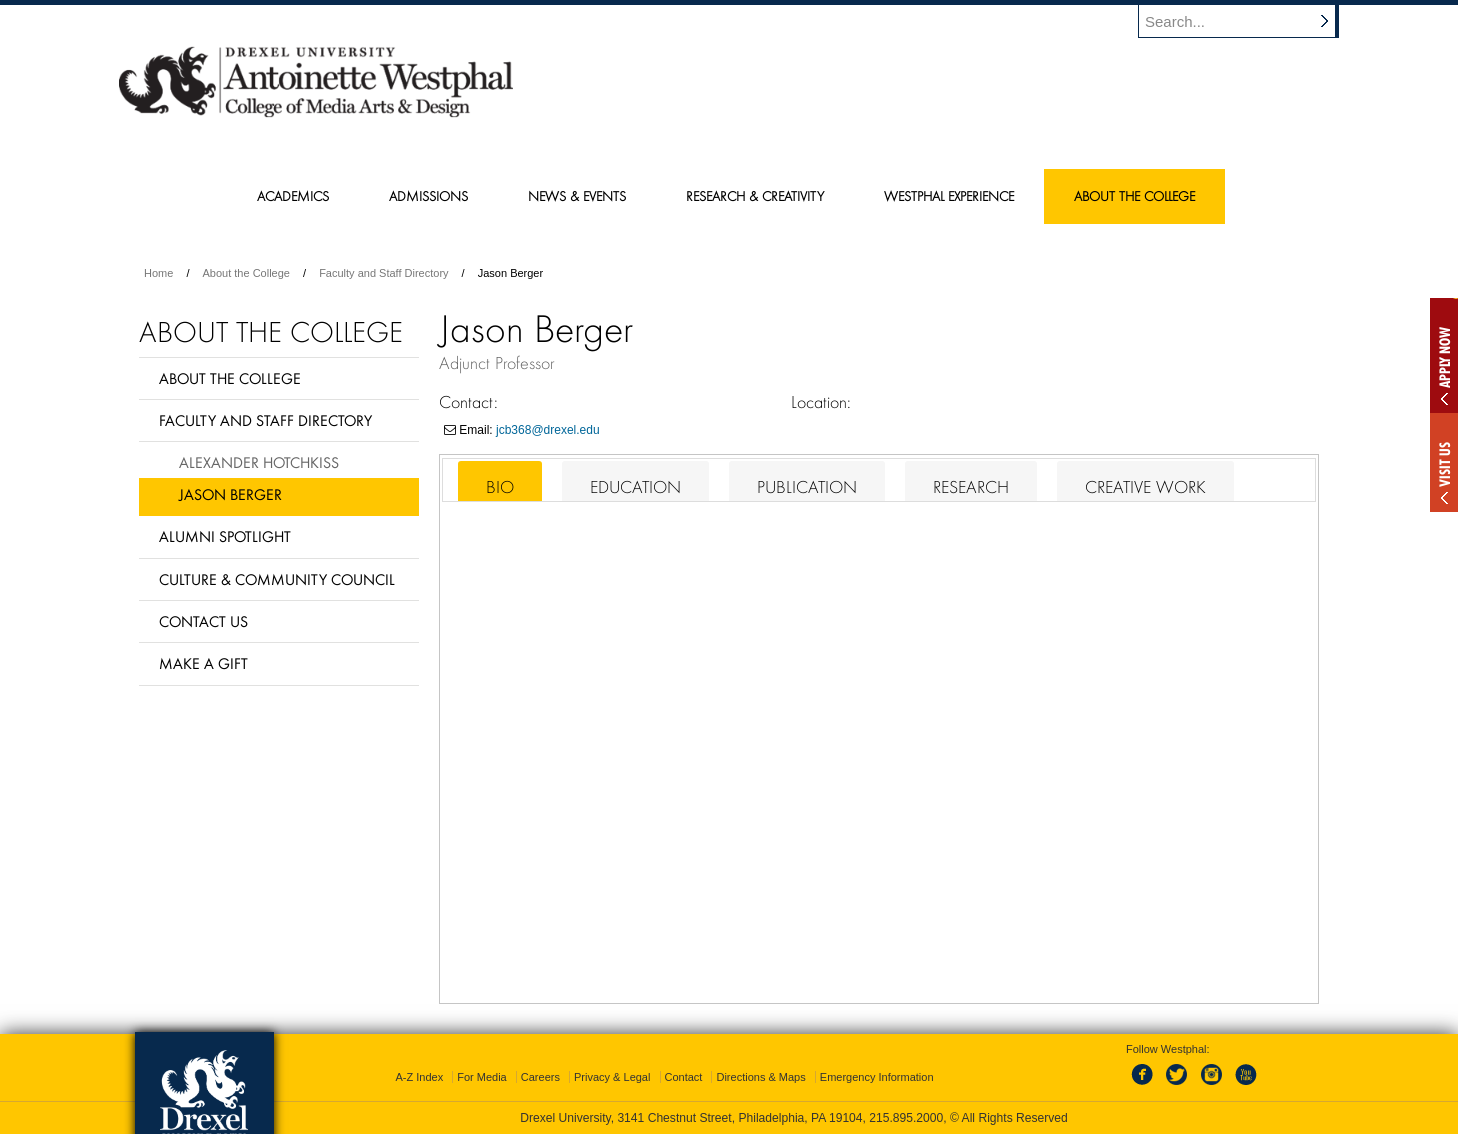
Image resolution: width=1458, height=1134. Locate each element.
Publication (807, 487)
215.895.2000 (906, 1118)
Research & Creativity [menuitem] (755, 196)
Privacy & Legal (612, 1077)
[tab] (500, 481)
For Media (482, 1077)
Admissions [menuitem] (428, 196)
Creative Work (1145, 487)
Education (635, 487)
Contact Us (203, 621)
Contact (684, 1077)
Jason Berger (230, 494)
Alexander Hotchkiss (259, 462)
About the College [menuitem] (1134, 196)
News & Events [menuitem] (577, 196)
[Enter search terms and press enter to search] (1248, 21)
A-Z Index (419, 1077)
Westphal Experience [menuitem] (949, 196)
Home (158, 273)
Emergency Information (877, 1077)
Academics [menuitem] (293, 196)
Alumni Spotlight (225, 536)
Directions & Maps (760, 1077)
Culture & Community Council (277, 579)
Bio (500, 487)
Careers (540, 1077)
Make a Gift (203, 663)
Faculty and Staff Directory (383, 273)
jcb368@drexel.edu (548, 430)
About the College (246, 273)
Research (971, 487)
